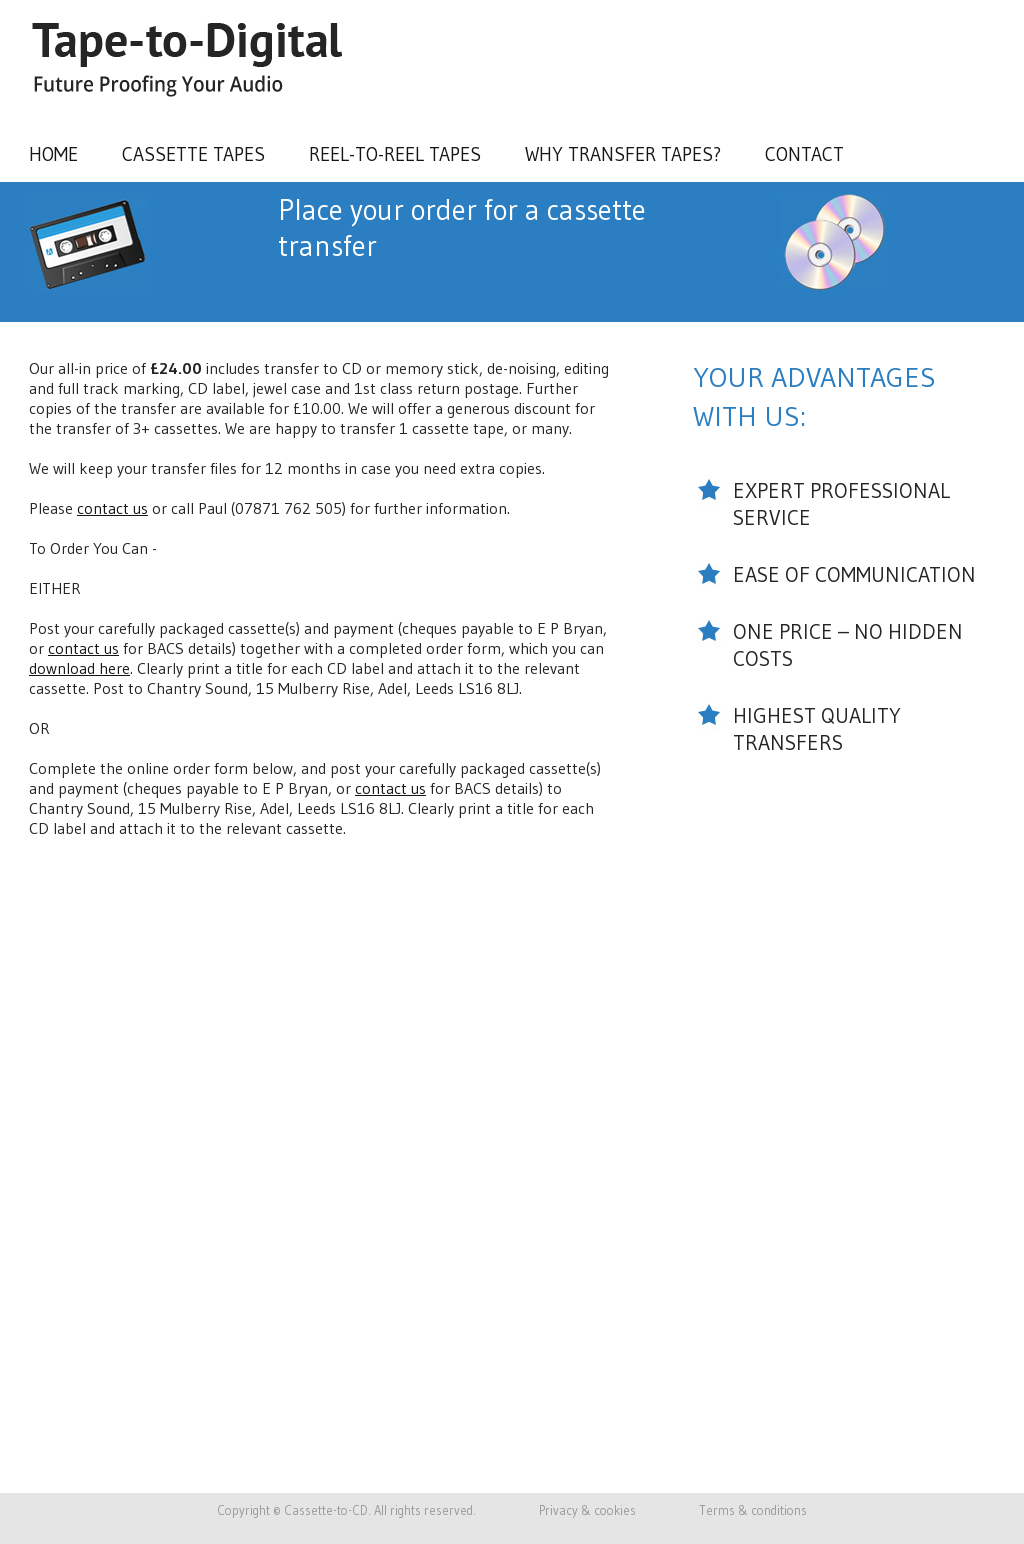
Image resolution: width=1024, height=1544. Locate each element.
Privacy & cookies (587, 1510)
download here (79, 668)
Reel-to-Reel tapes (395, 154)
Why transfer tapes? (623, 154)
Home (53, 154)
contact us (112, 508)
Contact (804, 154)
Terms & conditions (753, 1510)
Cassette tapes (193, 154)
